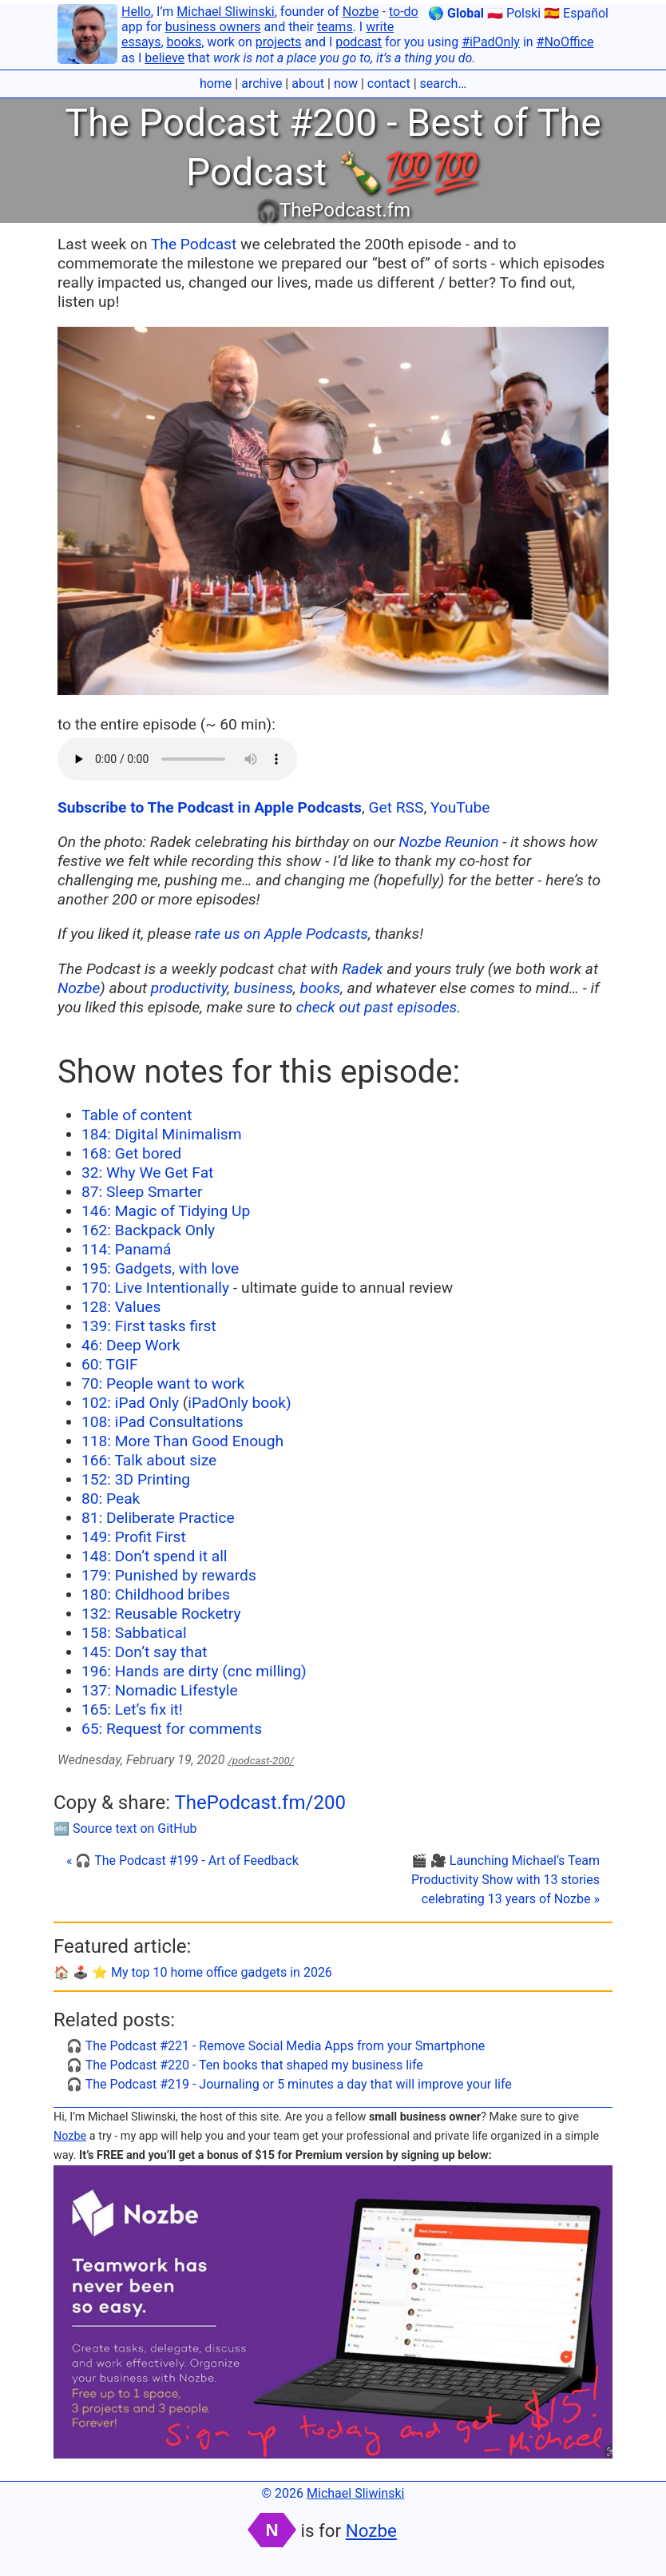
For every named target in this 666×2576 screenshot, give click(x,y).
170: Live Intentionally (155, 1287)
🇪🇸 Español (576, 13)
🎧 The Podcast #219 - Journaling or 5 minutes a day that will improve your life (289, 2084)
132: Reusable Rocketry (161, 1613)
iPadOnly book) (239, 1402)
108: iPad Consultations (162, 1422)
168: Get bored (131, 1153)
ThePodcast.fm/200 (259, 1802)
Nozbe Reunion (448, 842)
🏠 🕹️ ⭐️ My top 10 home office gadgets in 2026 (193, 1972)
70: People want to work (162, 1383)
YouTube (460, 807)
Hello (136, 11)
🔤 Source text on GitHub (125, 1828)
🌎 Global (456, 13)
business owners (213, 26)
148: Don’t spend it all (154, 1556)
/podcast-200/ (261, 1761)
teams (335, 26)
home (216, 83)
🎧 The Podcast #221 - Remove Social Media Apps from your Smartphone (275, 2045)
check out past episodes (376, 1007)
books (184, 42)
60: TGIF (109, 1364)
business (263, 988)
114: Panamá (126, 1249)
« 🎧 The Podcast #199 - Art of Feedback (182, 1860)
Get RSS (395, 807)
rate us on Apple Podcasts (281, 933)
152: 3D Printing (135, 1479)
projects (279, 42)
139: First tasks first (148, 1326)
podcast (358, 42)
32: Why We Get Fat (147, 1172)
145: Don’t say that (144, 1652)
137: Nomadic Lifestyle (159, 1690)
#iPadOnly (491, 42)
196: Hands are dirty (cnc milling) (194, 1671)
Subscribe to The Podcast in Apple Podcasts (209, 807)
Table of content (136, 1115)
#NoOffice (565, 42)
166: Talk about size (148, 1460)
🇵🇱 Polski (514, 13)
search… (443, 83)
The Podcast (193, 244)
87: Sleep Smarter (142, 1192)
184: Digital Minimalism (161, 1134)
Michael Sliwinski (225, 11)
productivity (189, 988)
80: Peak (110, 1498)
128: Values (121, 1307)
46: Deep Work (130, 1345)
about (307, 83)
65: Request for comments (171, 1728)
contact (388, 83)
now (346, 83)
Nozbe (361, 11)
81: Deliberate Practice (158, 1518)
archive (261, 83)
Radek (362, 969)
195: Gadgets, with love (160, 1268)
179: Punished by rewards (168, 1575)
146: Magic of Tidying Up (165, 1211)
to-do (403, 11)
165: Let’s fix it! (132, 1709)
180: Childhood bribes (155, 1594)
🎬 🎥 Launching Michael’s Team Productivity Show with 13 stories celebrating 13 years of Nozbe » (505, 1879)
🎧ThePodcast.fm (333, 210)
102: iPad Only (130, 1402)
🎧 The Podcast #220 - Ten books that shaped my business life (244, 2065)
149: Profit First (133, 1537)
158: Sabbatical (134, 1633)
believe (164, 58)
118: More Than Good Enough (182, 1441)
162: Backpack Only (148, 1230)
